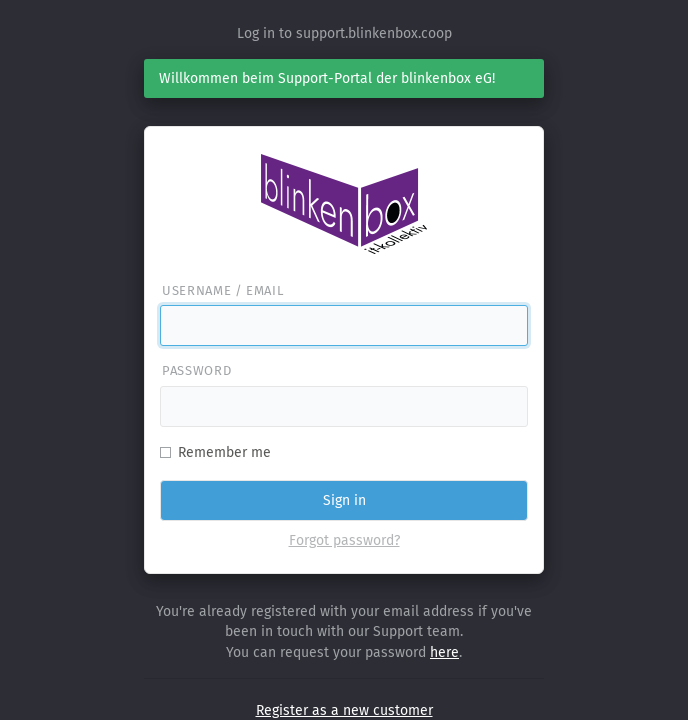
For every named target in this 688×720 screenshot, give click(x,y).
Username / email (222, 290)
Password (196, 370)
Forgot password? (344, 540)
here (444, 652)
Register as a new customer (344, 710)
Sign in (344, 500)
